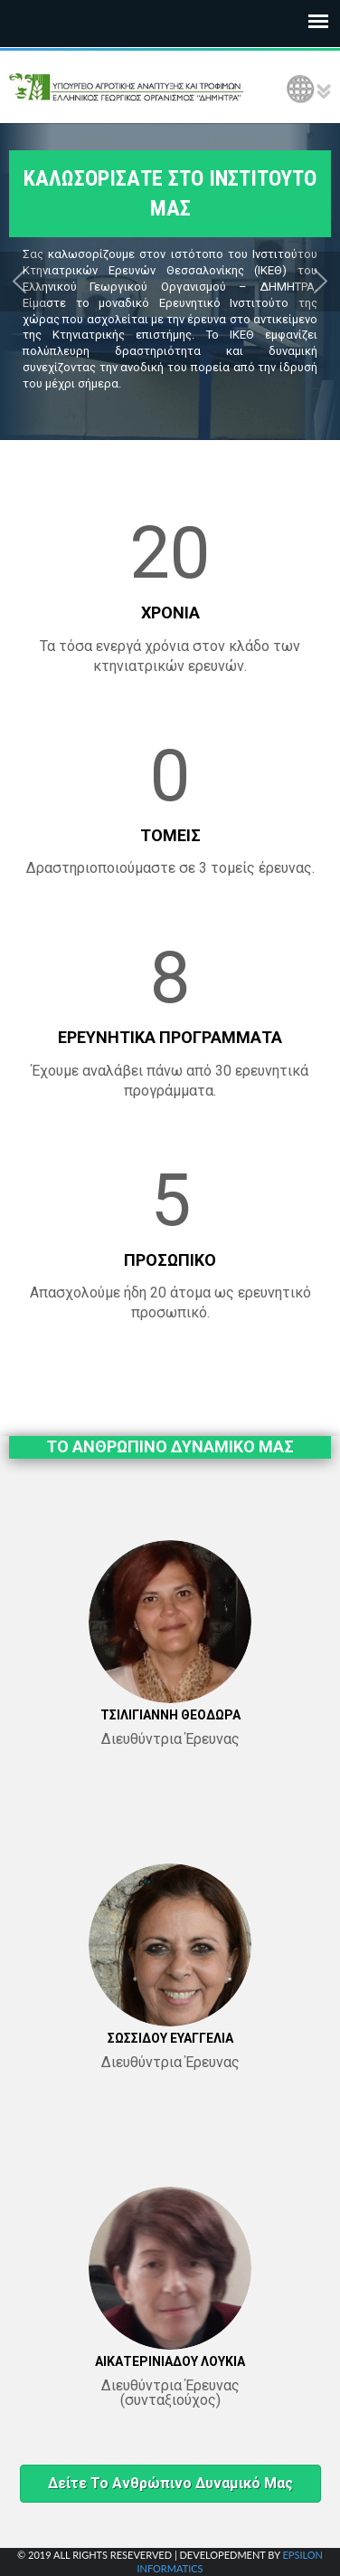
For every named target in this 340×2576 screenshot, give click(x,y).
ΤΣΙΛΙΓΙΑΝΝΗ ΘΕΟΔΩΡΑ (170, 1715)
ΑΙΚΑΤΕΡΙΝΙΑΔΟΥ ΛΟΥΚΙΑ (170, 2361)
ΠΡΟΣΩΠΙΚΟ (170, 1259)
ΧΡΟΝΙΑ (170, 612)
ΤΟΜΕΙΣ (170, 835)
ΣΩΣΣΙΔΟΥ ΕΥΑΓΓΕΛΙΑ (170, 2038)
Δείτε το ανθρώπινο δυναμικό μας (170, 2483)
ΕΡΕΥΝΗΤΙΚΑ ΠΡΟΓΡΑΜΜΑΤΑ (170, 1037)
